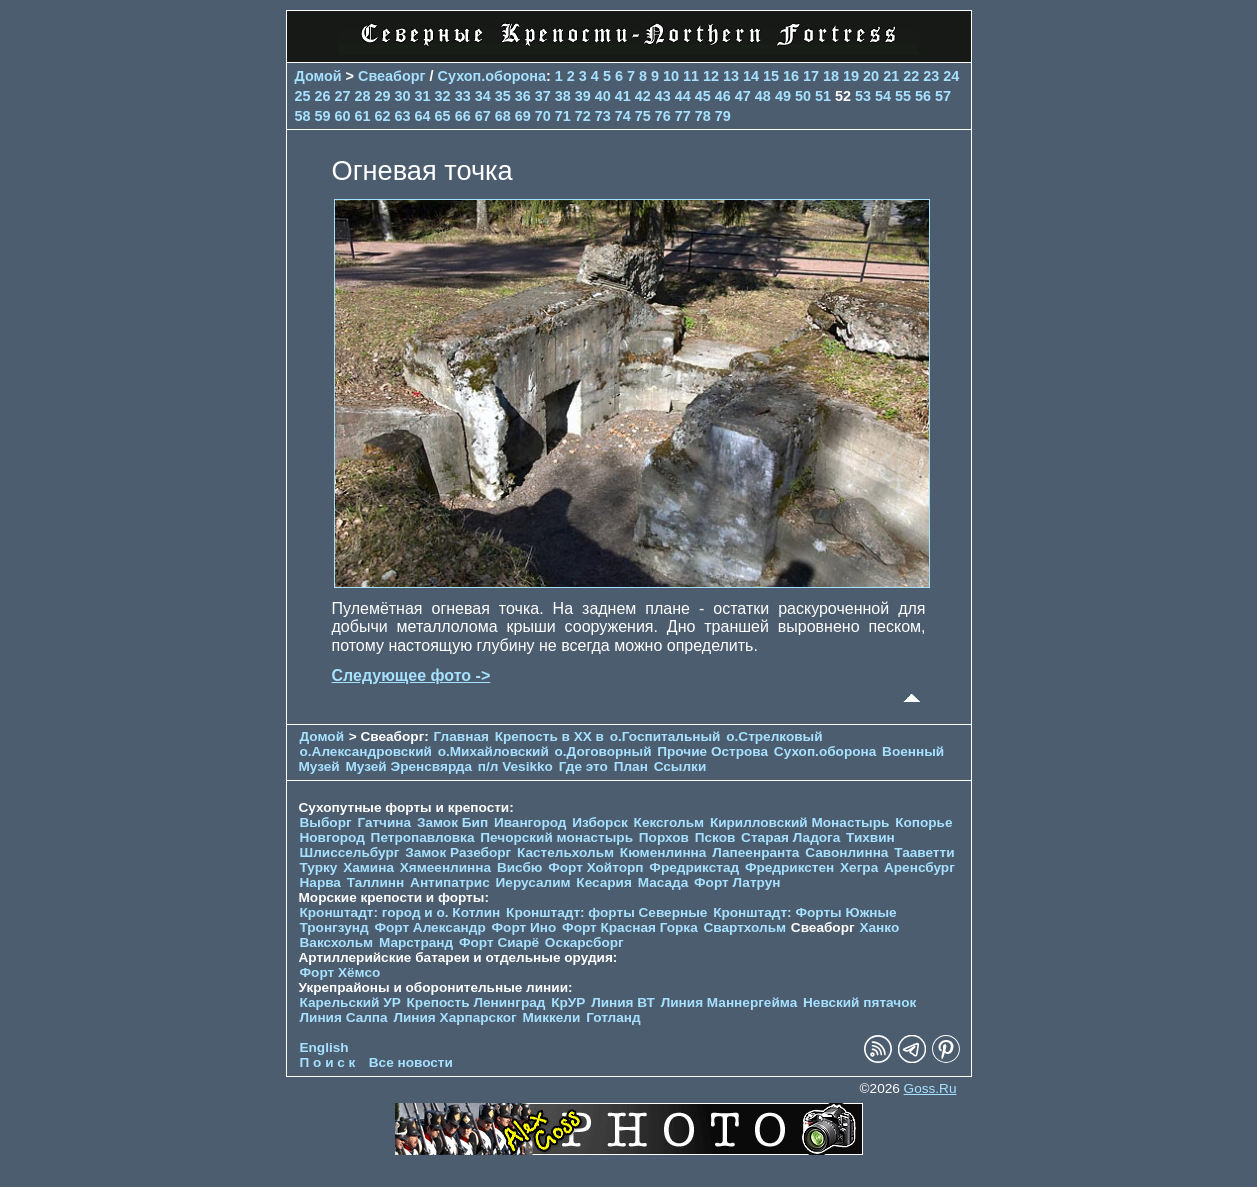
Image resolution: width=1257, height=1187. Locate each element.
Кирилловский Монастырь (799, 822)
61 (363, 116)
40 (603, 96)
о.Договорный (603, 751)
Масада (663, 882)
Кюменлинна (663, 852)
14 (751, 76)
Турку (319, 867)
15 (771, 76)
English (324, 1047)
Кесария (604, 882)
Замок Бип (452, 822)
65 (443, 116)
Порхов (664, 837)
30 (403, 96)
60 (343, 116)
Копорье (923, 822)
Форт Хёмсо (340, 972)
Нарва (320, 882)
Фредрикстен (789, 867)
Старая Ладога (790, 837)
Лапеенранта (755, 852)
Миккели (552, 1017)
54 (883, 96)
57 (943, 96)
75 (643, 116)
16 (791, 76)
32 (443, 96)
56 (923, 96)
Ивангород (530, 822)
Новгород (332, 837)
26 (323, 96)
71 (563, 116)
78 (703, 116)
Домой (318, 76)
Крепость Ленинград (476, 1002)
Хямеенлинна (445, 867)
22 (911, 76)
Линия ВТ (623, 1002)
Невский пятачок (859, 1002)
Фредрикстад (694, 867)
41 (623, 96)
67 (483, 116)
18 (831, 76)
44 (683, 96)
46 (723, 96)
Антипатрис (450, 882)
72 (583, 116)
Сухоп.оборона (492, 76)
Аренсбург (919, 867)
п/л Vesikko (515, 766)
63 (403, 116)
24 (951, 76)
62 (383, 116)
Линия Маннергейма (729, 1002)
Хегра (859, 867)
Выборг (326, 822)
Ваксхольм (337, 942)
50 (803, 96)
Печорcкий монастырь (556, 837)
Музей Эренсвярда (410, 766)
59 (323, 116)
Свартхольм (745, 927)
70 (543, 116)
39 (583, 96)
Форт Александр (429, 927)
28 (363, 96)
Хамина (368, 867)
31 (423, 96)
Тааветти (924, 852)
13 (731, 76)
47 (743, 96)
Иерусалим (533, 882)
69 (523, 116)
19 (851, 76)
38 (563, 96)
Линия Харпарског (454, 1017)
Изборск (600, 822)
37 (543, 96)
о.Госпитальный (665, 736)
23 (931, 76)
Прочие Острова (712, 751)
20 (871, 76)
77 (683, 116)
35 (503, 96)
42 (643, 96)
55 (903, 96)
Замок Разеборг (458, 852)
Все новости (411, 1062)
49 (783, 96)
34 (483, 96)
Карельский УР (350, 1002)
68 (503, 116)
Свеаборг (392, 76)
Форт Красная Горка (630, 927)
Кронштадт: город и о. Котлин (400, 912)
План (631, 766)
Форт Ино (524, 927)
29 (383, 96)
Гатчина (384, 822)
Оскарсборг (584, 942)
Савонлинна (846, 852)
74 (623, 116)
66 (463, 116)
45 (703, 96)
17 (811, 76)
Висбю (520, 867)
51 (823, 96)
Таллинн (376, 882)
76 (663, 116)
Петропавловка (423, 837)
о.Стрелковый (774, 736)
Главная (461, 736)
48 (763, 96)
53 (863, 96)
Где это (583, 766)
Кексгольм (669, 822)
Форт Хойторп (595, 867)
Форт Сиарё (499, 942)
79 (723, 116)
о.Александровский (366, 751)
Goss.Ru (930, 1088)
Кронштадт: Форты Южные (805, 912)
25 (303, 96)
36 (523, 96)
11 (691, 76)
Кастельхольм (565, 852)
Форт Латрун (737, 882)
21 (891, 76)
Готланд (613, 1017)
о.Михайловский (493, 751)
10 (671, 76)
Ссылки (680, 766)
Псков (715, 837)
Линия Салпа (344, 1017)
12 (711, 76)
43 (663, 96)
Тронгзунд (334, 927)
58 (303, 116)
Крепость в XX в (549, 736)
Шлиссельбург (350, 852)
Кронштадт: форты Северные (606, 912)
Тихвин (870, 837)
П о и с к (328, 1062)
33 (463, 96)
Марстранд (416, 942)
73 (603, 116)
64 (423, 116)
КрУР (568, 1002)
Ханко (879, 927)
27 (343, 96)
